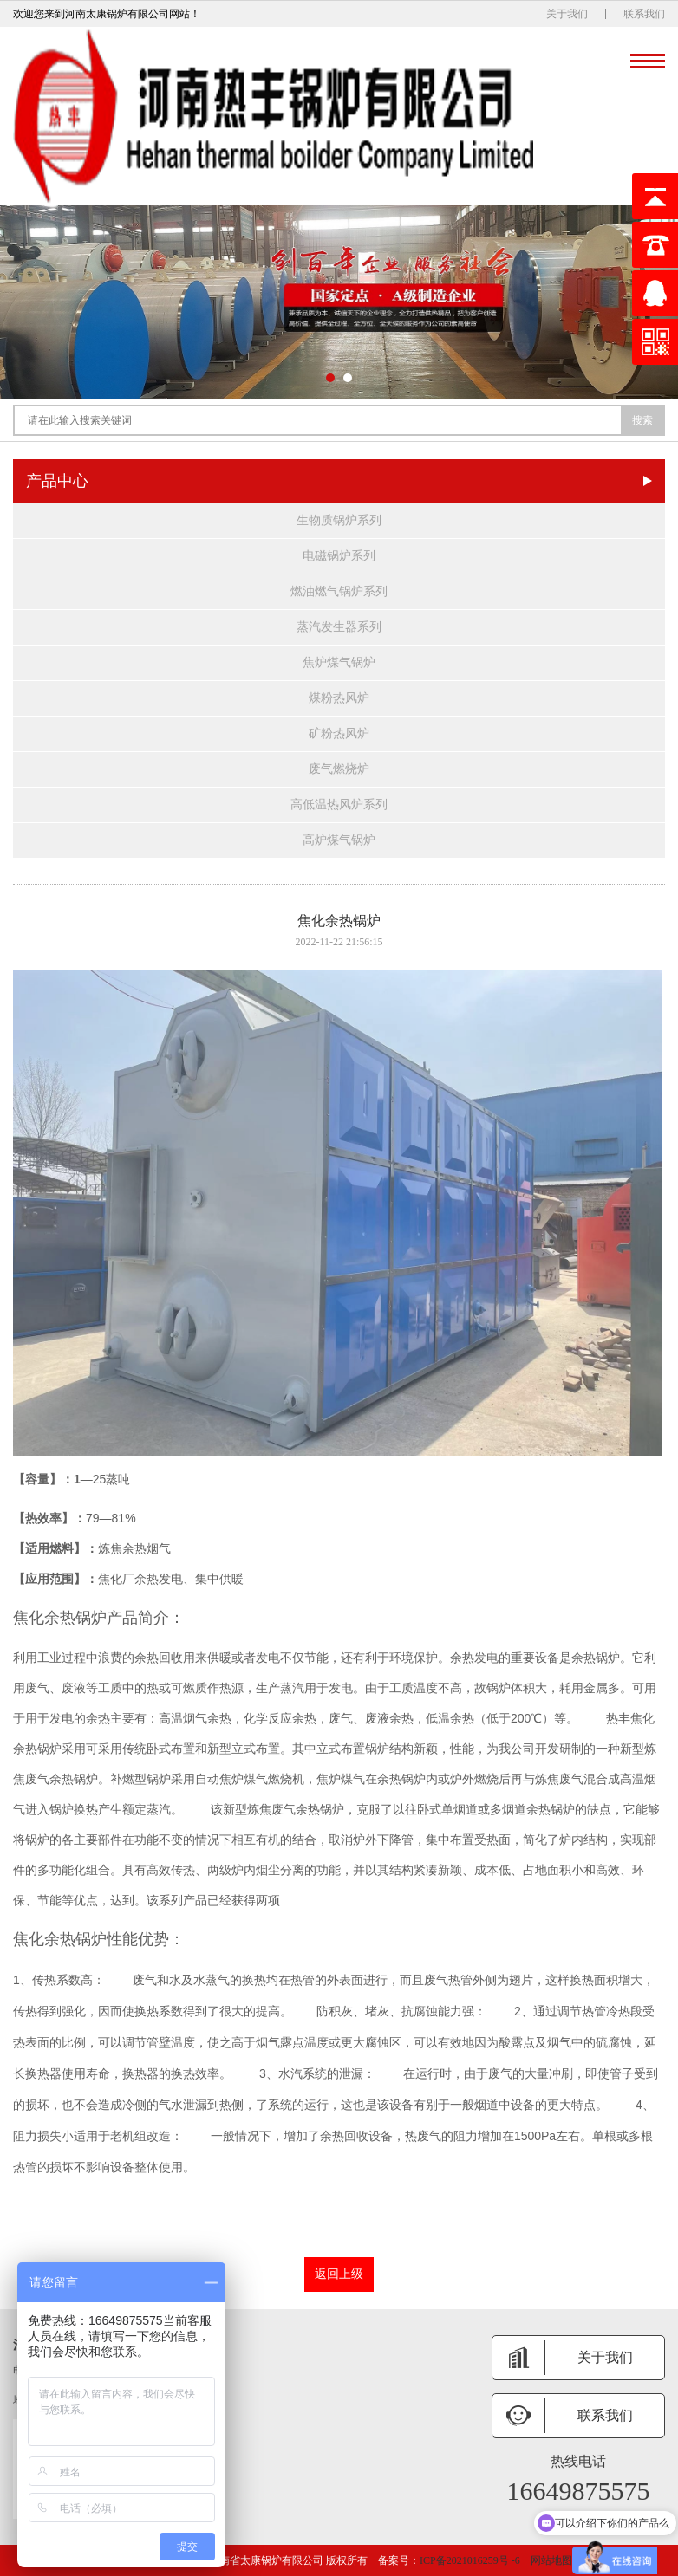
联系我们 (644, 14)
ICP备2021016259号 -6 (470, 2560)
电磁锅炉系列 (339, 555)
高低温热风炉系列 (339, 804)
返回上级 (339, 2274)
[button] (330, 377)
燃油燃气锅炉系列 (339, 591)
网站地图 (551, 2560)
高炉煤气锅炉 (339, 840)
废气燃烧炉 (339, 768)
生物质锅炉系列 (339, 520)
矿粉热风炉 (339, 733)
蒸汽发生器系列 (339, 626)
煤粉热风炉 (339, 697)
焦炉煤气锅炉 (339, 662)
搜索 (642, 420)
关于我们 (567, 14)
